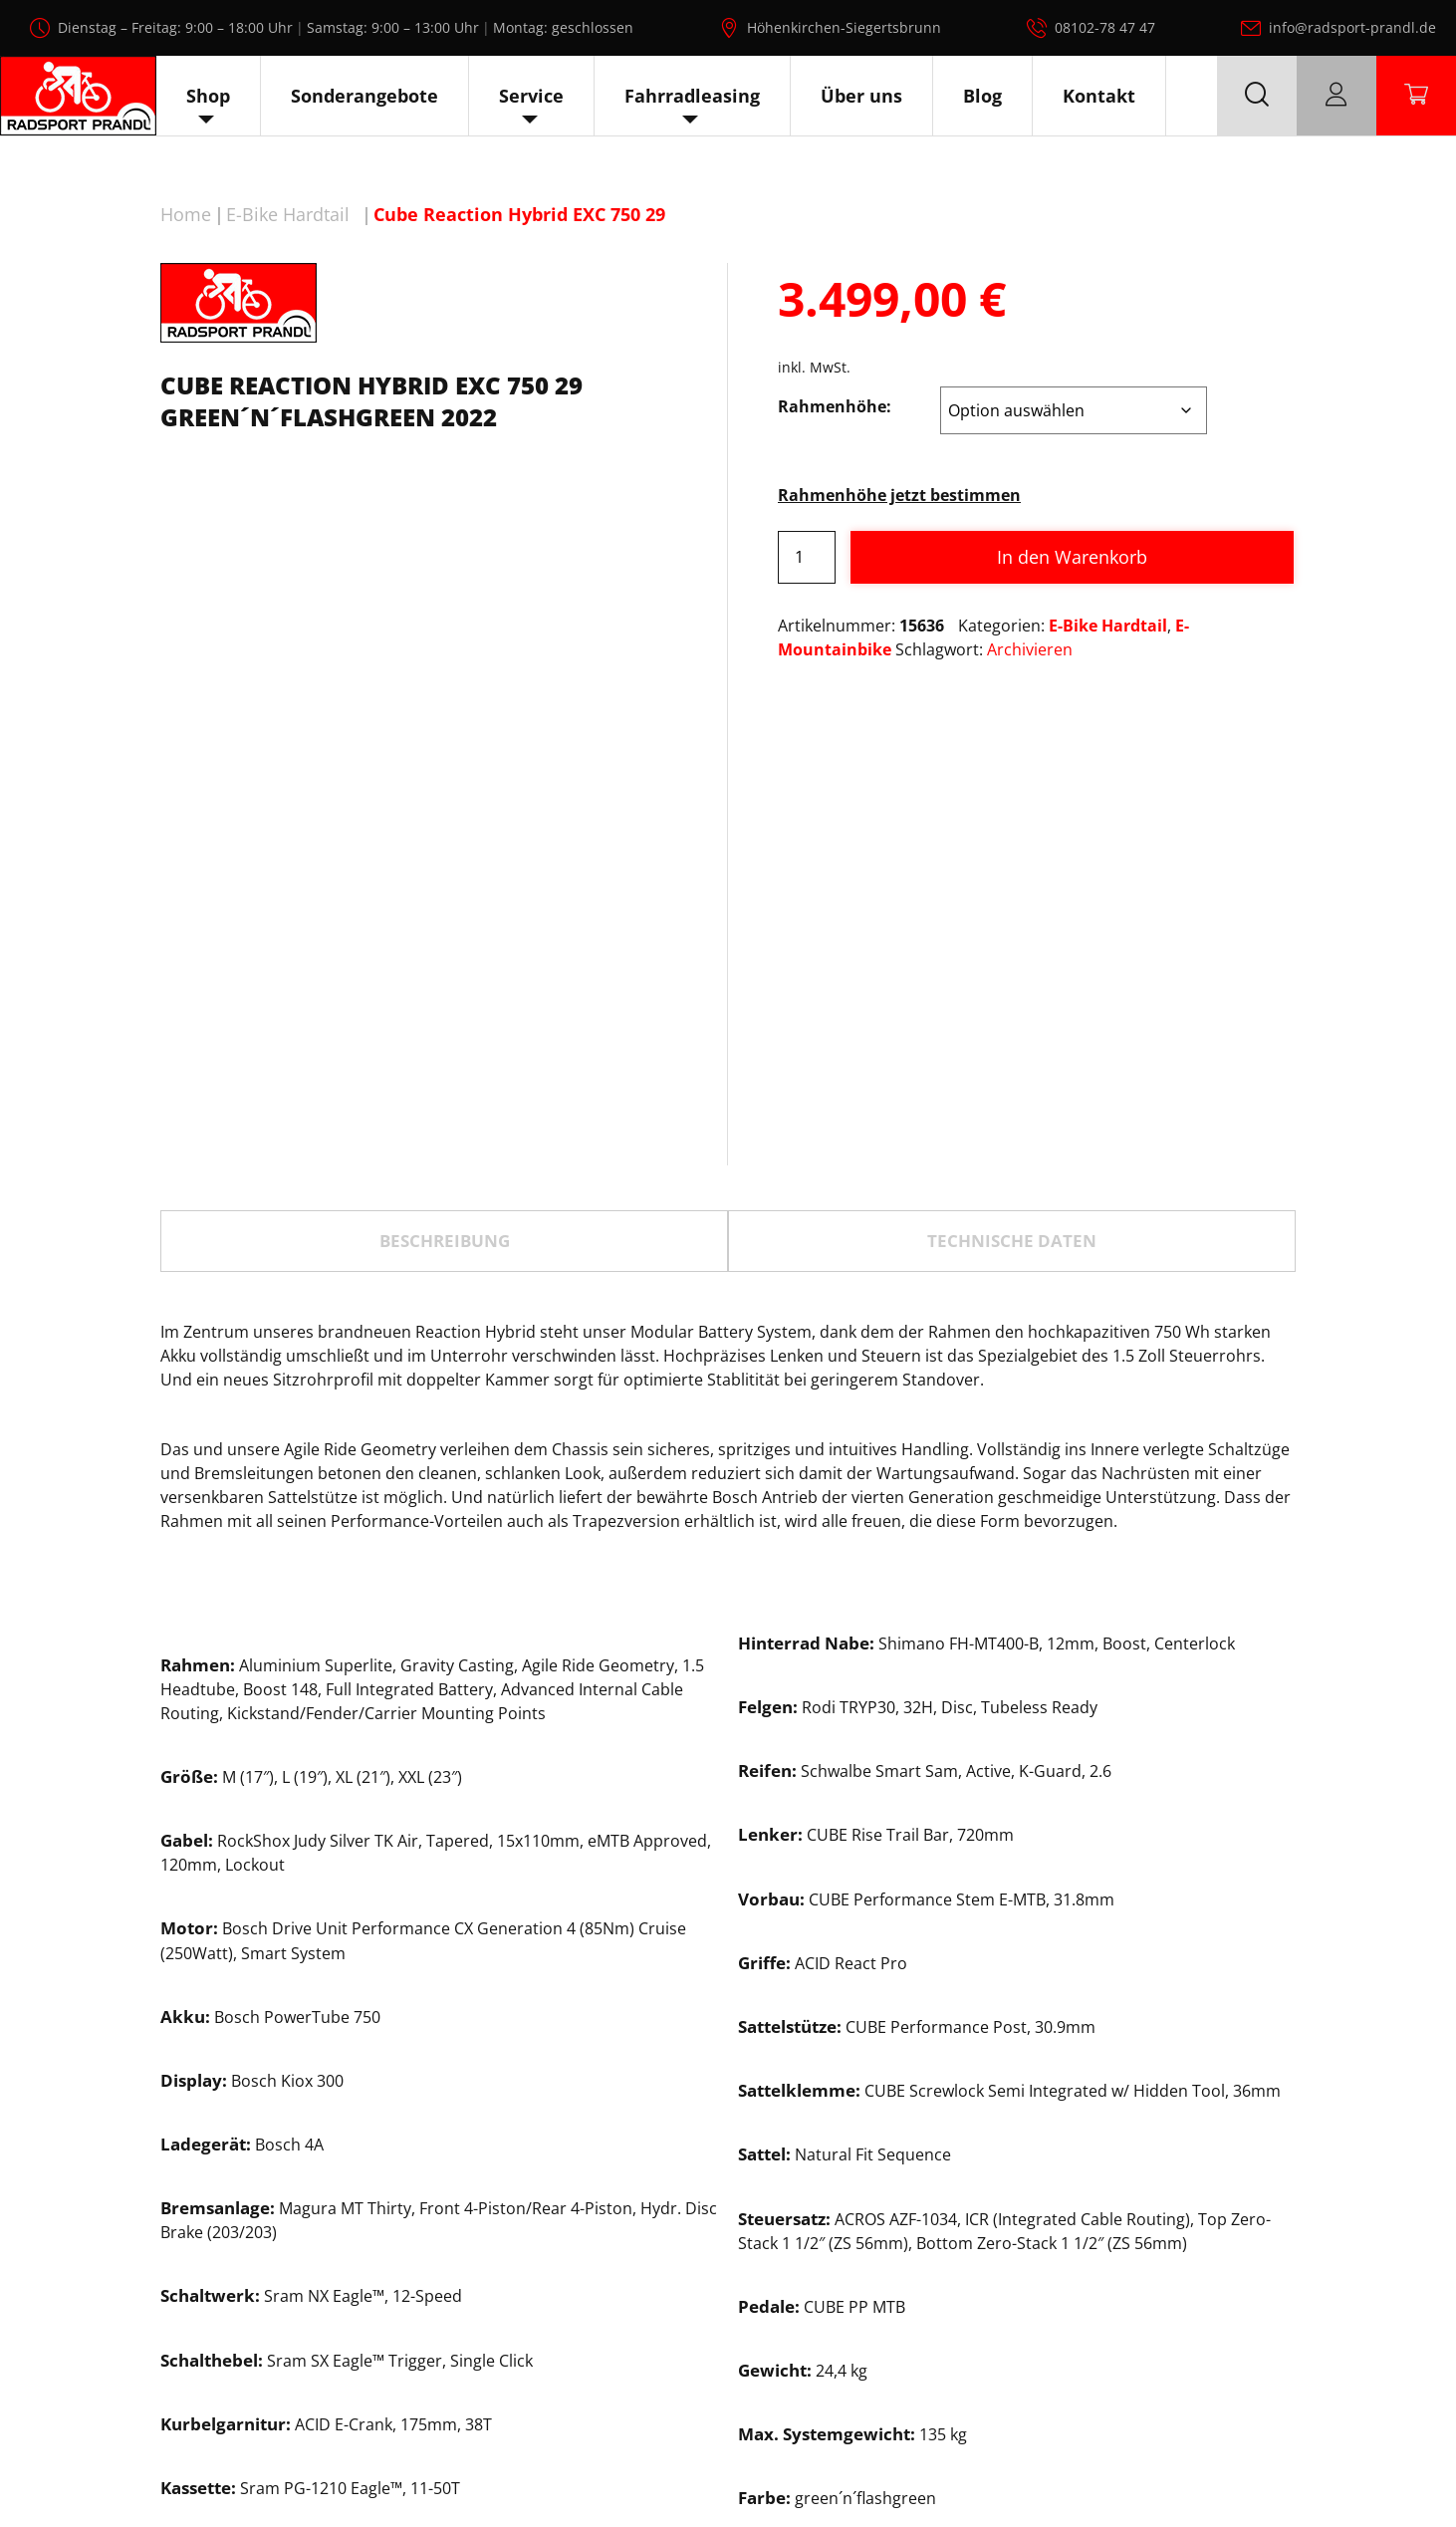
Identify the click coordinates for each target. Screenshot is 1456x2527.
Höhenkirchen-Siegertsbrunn (844, 27)
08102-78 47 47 (1105, 27)
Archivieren (1030, 649)
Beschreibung (444, 982)
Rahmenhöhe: (834, 406)
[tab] (444, 982)
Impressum (1310, 2465)
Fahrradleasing (692, 96)
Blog (982, 96)
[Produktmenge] (807, 557)
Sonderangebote (364, 96)
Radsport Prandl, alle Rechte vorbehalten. (757, 2465)
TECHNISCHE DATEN (1011, 982)
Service (531, 96)
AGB (1390, 2465)
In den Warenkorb (1072, 557)
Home (185, 214)
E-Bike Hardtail (288, 214)
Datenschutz (1199, 2465)
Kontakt (1099, 96)
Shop (208, 96)
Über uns (861, 96)
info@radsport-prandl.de (1352, 27)
